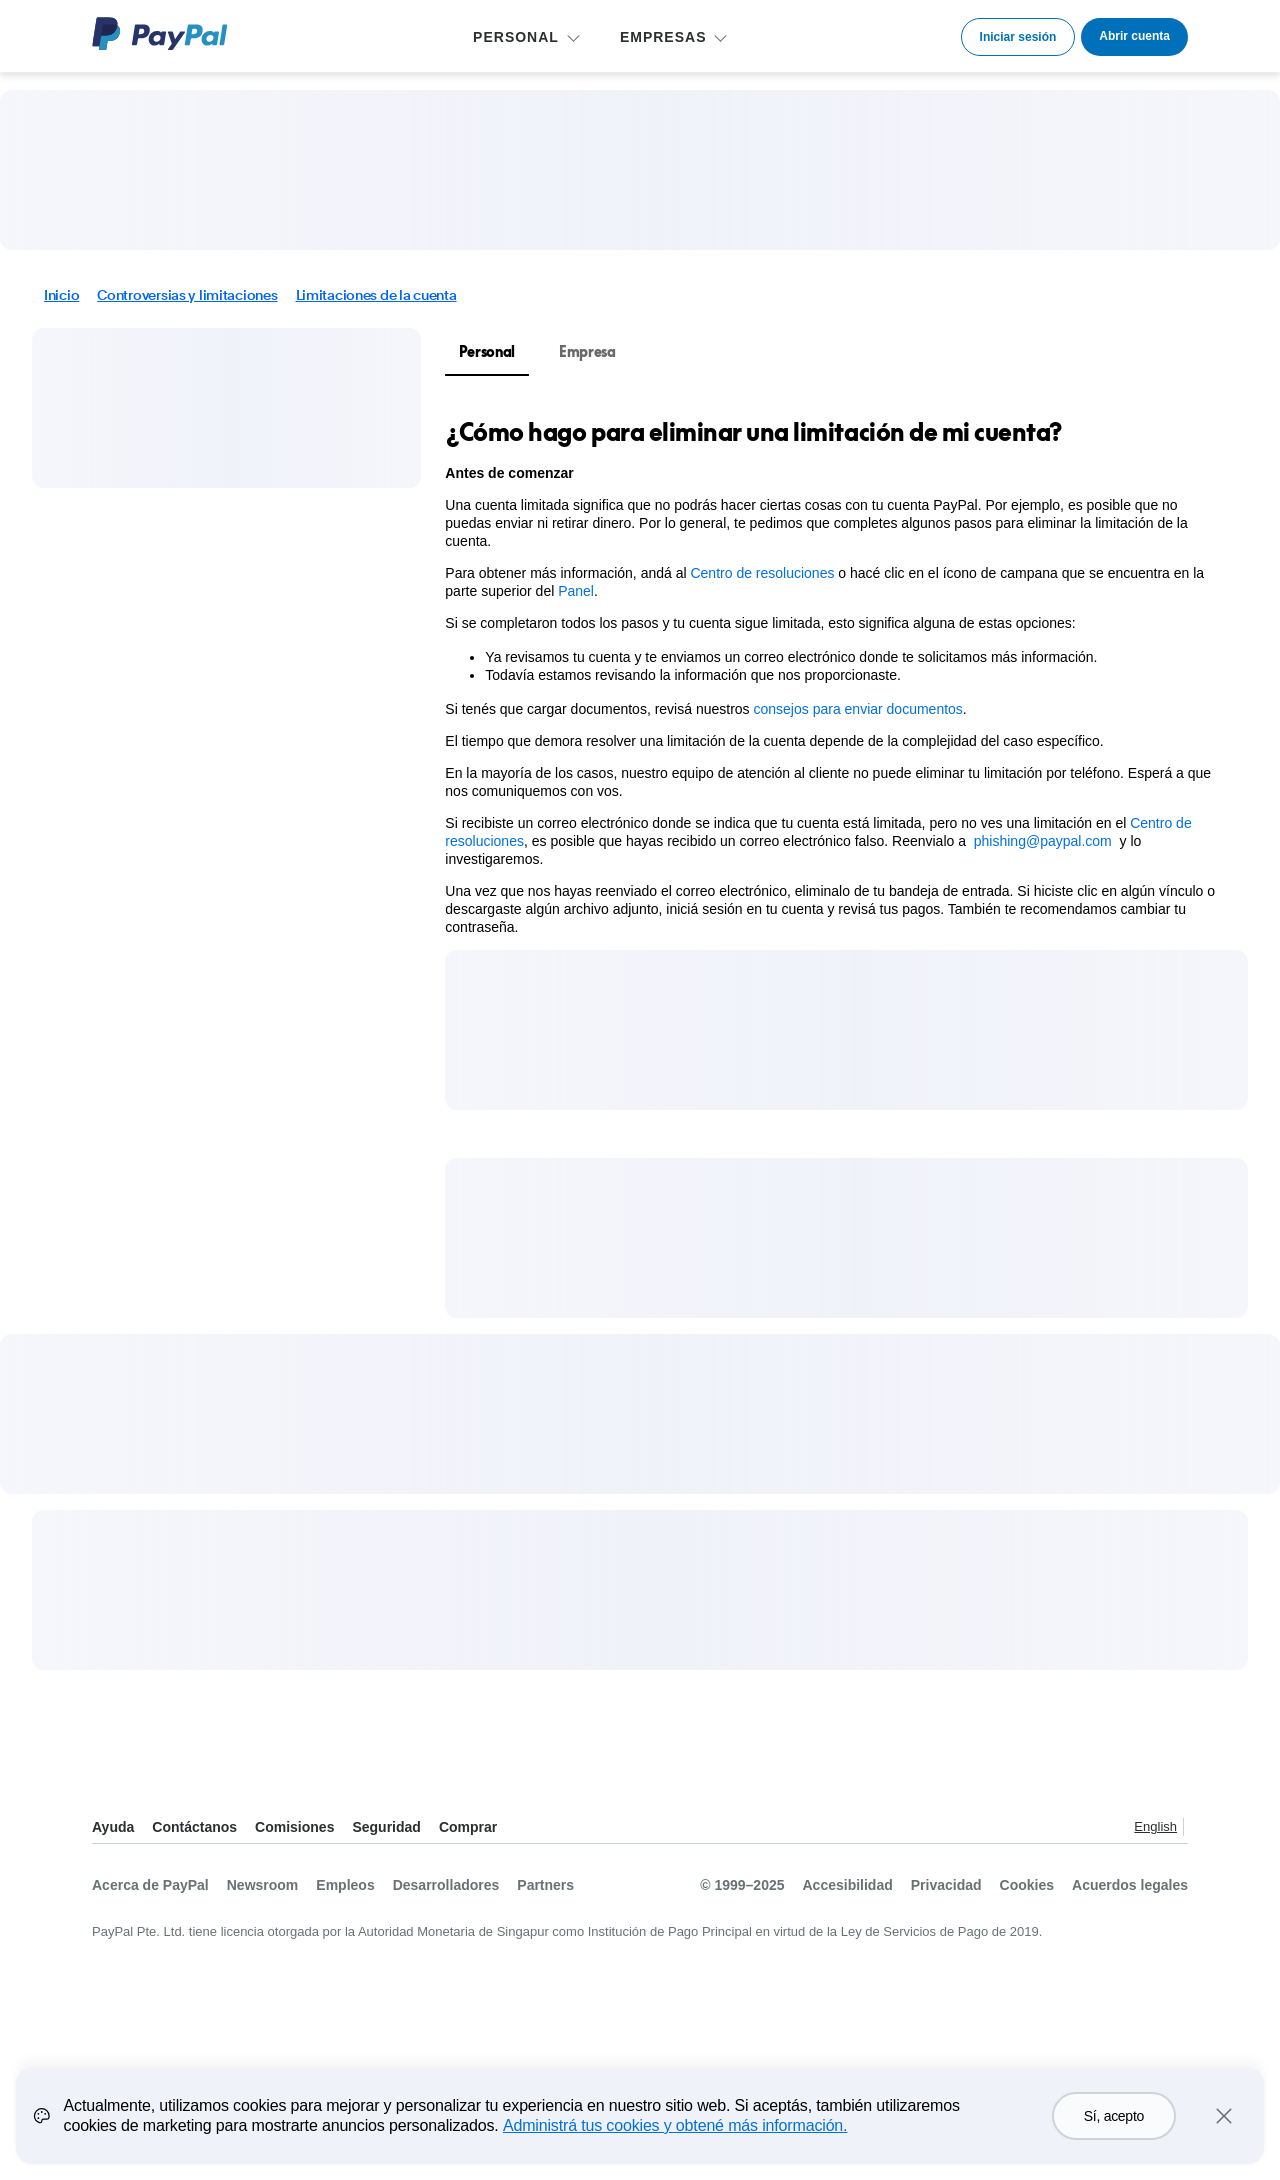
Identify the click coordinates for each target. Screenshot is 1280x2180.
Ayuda (113, 1827)
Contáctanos (194, 1827)
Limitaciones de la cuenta (376, 295)
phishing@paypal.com (1043, 841)
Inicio (61, 295)
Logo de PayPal (160, 33)
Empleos (345, 1885)
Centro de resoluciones (762, 573)
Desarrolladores (446, 1885)
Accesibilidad (848, 1885)
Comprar (468, 1827)
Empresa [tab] (587, 351)
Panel (576, 591)
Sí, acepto (1114, 2131)
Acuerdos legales (1130, 1885)
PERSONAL (516, 37)
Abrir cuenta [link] (1134, 36)
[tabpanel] (834, 676)
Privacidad (946, 1885)
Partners (545, 1885)
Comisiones (294, 1827)
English (1155, 1826)
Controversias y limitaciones (187, 295)
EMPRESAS (663, 37)
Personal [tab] (487, 351)
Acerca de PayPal (150, 1885)
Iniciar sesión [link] (1018, 37)
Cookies (1027, 1885)
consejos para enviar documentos (858, 709)
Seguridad (386, 1827)
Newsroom (263, 1885)
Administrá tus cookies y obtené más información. (675, 2140)
